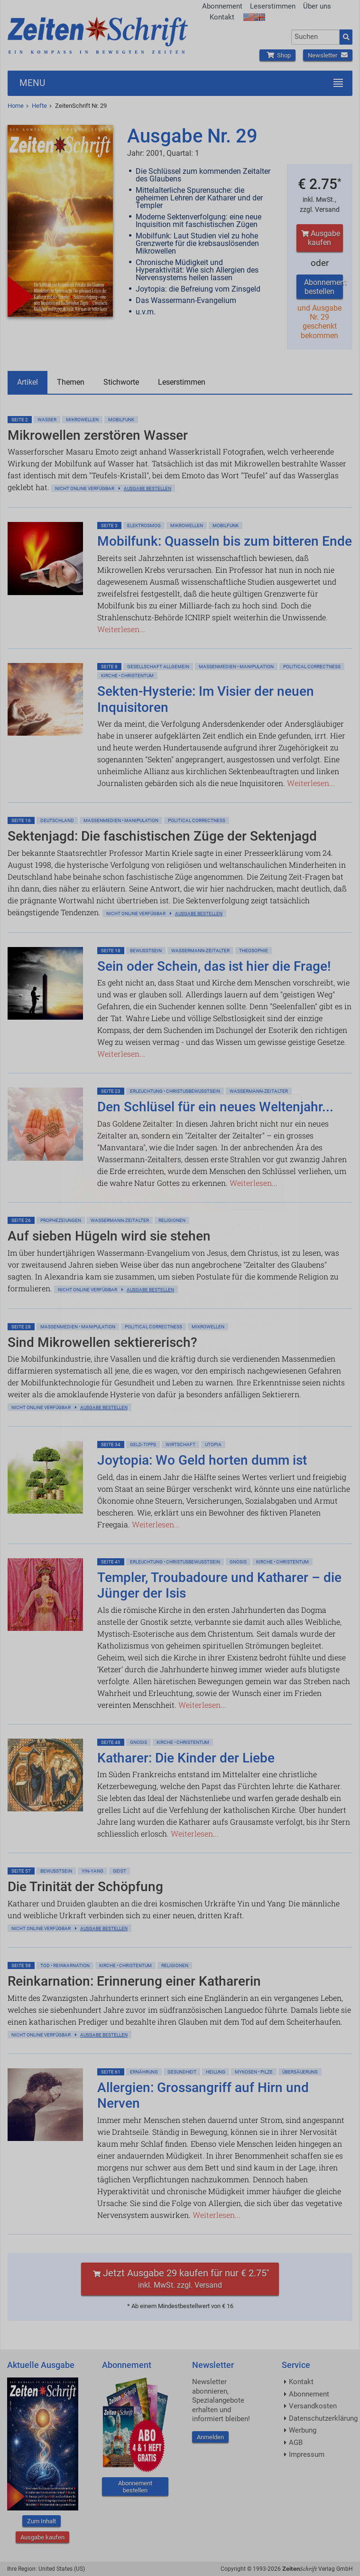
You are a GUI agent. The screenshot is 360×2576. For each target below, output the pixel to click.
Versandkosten (313, 2406)
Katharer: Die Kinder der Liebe (186, 1758)
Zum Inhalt (41, 2521)
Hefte (39, 105)
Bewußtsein (146, 950)
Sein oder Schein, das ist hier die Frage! (214, 966)
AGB (296, 2442)
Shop (277, 55)
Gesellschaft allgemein (158, 666)
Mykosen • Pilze (254, 2071)
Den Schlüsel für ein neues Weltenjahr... (215, 1107)
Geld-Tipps (143, 1444)
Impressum (306, 2454)
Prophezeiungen (60, 1220)
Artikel (27, 382)
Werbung (302, 2430)
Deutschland (57, 820)
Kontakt (222, 17)
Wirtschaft (180, 1444)
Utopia (213, 1444)
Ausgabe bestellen (147, 488)
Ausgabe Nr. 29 (192, 136)
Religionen (171, 1220)
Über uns (317, 6)
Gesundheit (181, 2071)
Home (16, 105)
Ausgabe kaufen (319, 238)
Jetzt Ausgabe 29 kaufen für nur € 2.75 (180, 2278)
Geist (119, 1871)
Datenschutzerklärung (323, 2418)
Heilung (215, 2071)
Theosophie (253, 950)
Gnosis (238, 1561)
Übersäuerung (300, 2071)
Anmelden (210, 2437)
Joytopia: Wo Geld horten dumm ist (202, 1460)
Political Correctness (312, 666)
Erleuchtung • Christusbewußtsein (175, 1091)
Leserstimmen (272, 6)
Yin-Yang (92, 1871)
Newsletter (328, 55)
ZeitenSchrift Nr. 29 (81, 105)
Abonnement (222, 6)
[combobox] (315, 37)
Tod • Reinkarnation (65, 1965)
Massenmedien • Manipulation (236, 666)
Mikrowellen (82, 419)
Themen (70, 382)
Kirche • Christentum (127, 675)
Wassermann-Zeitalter (200, 950)
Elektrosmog (144, 525)
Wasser (46, 419)
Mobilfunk (121, 419)
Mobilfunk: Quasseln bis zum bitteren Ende (224, 541)
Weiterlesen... (121, 629)
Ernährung (144, 2071)
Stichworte (121, 382)
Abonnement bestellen (323, 287)
